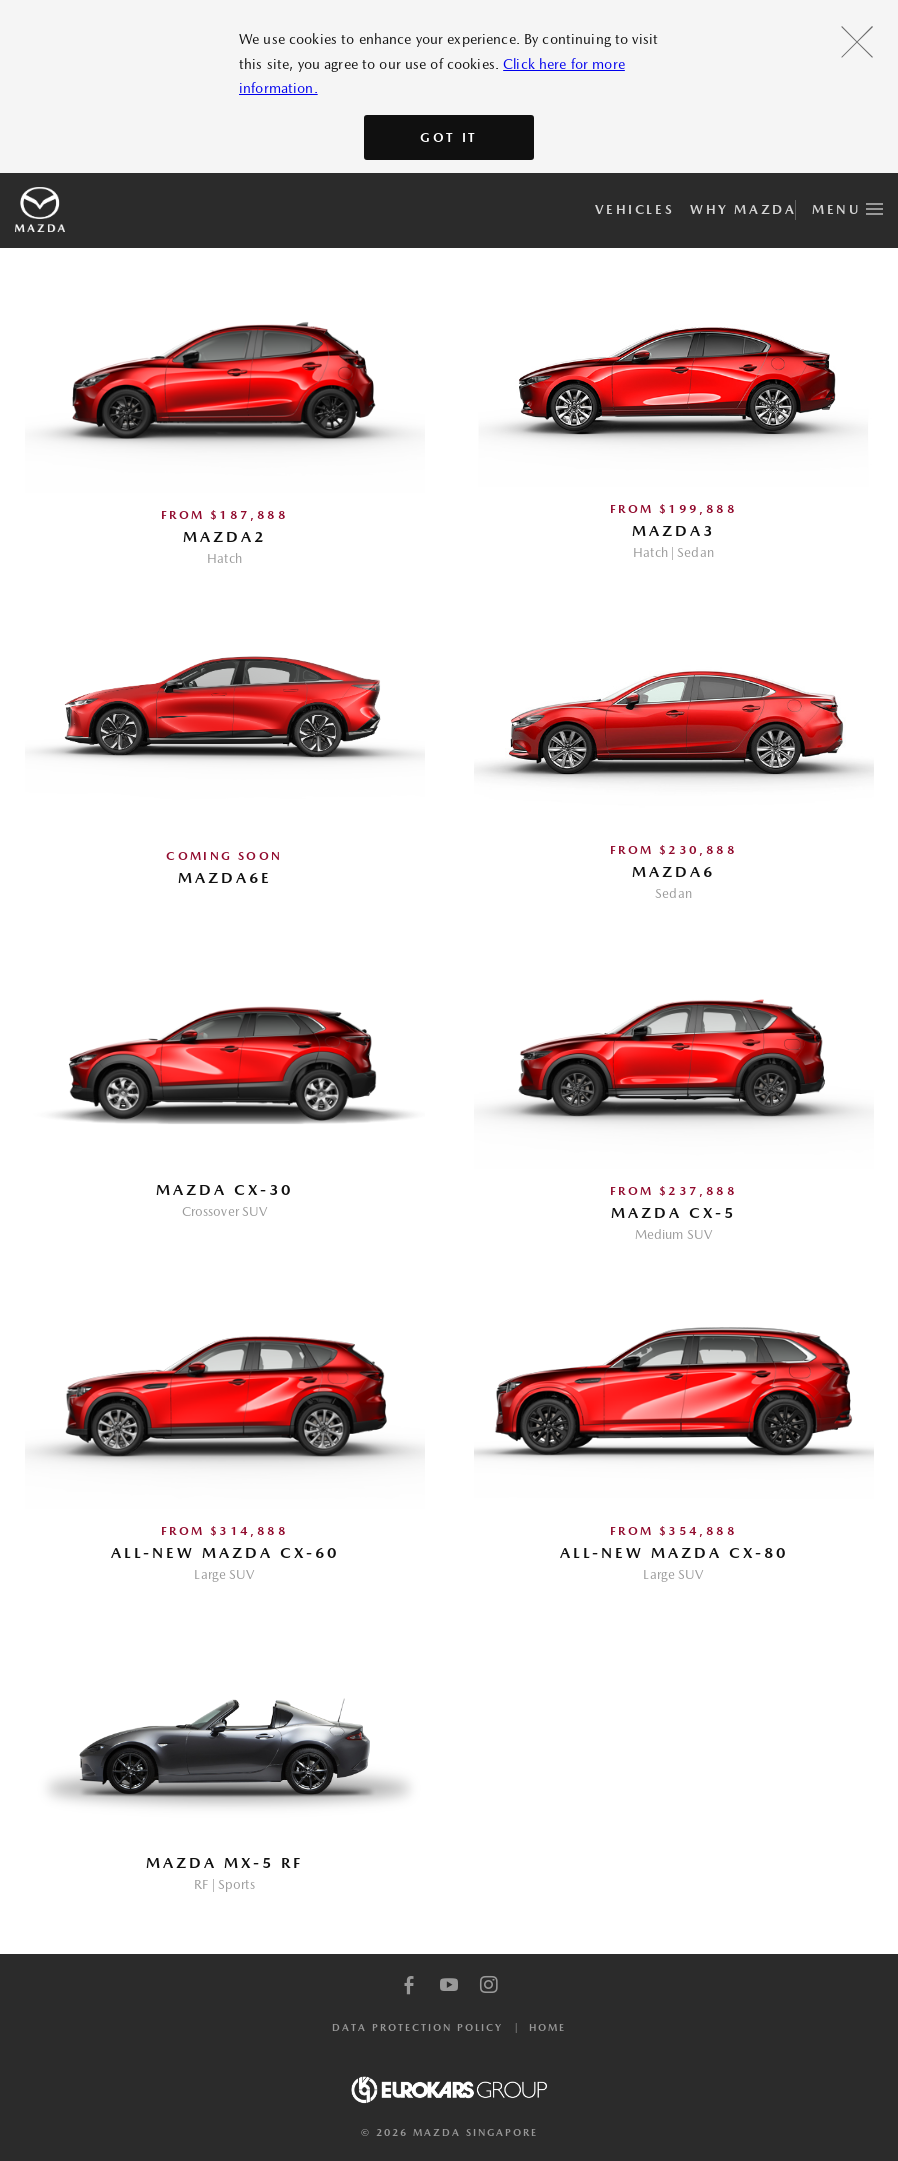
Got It (449, 137)
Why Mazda (743, 209)
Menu (847, 206)
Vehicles (634, 209)
